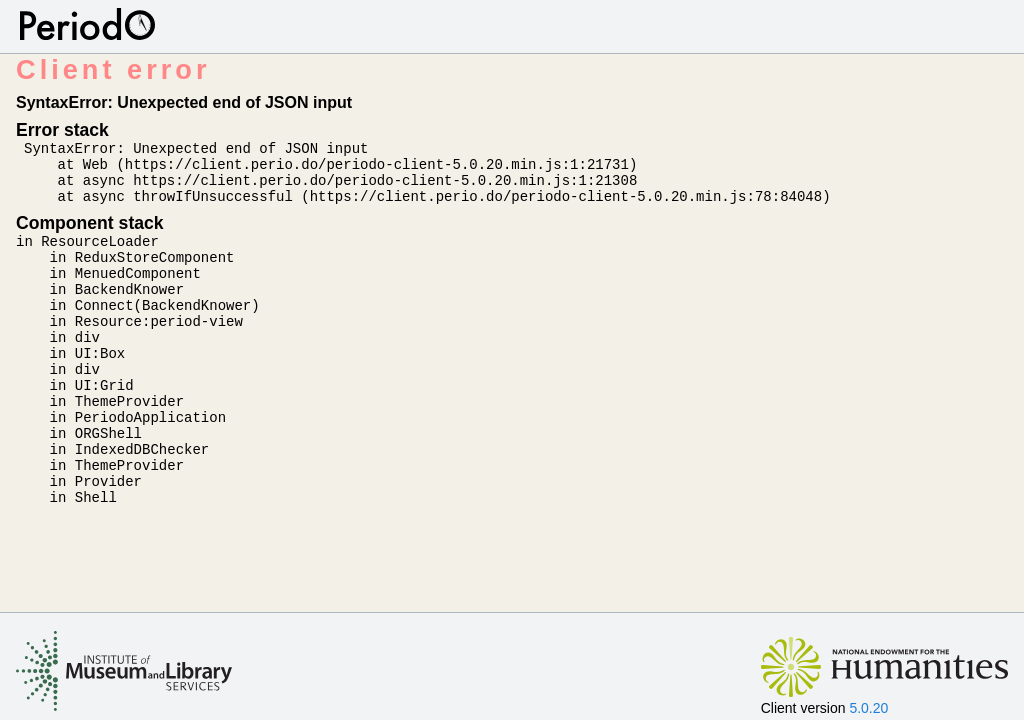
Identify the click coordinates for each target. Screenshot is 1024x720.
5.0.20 (868, 708)
